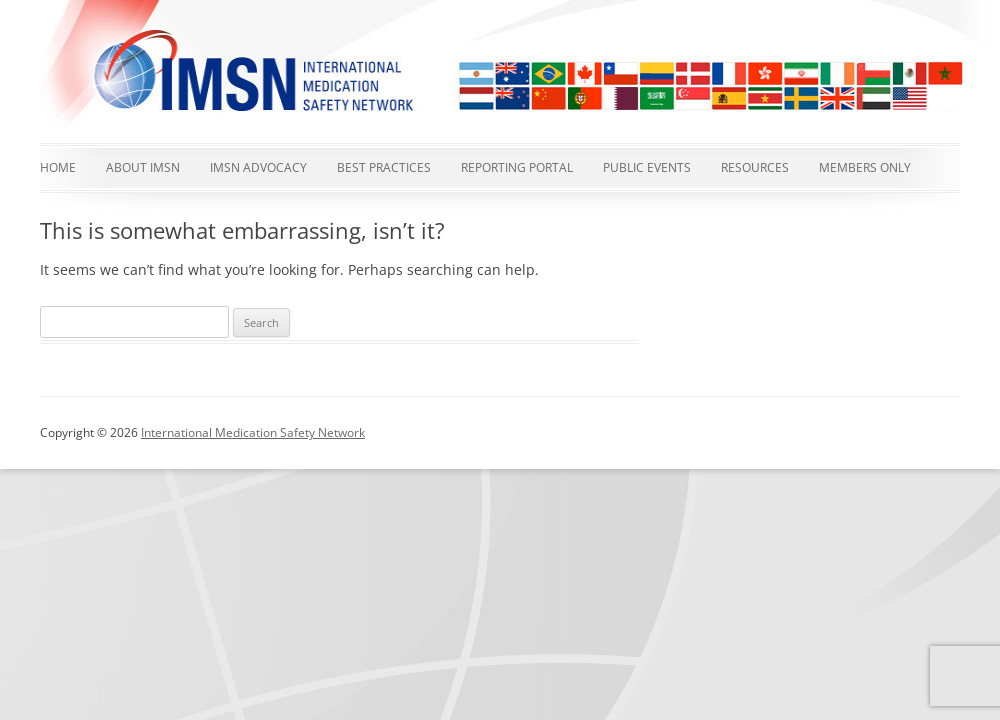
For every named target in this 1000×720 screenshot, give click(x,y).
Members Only (865, 167)
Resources (755, 167)
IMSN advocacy (258, 167)
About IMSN (143, 167)
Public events (647, 167)
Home (58, 167)
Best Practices (384, 167)
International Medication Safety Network (253, 432)
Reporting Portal (517, 167)
